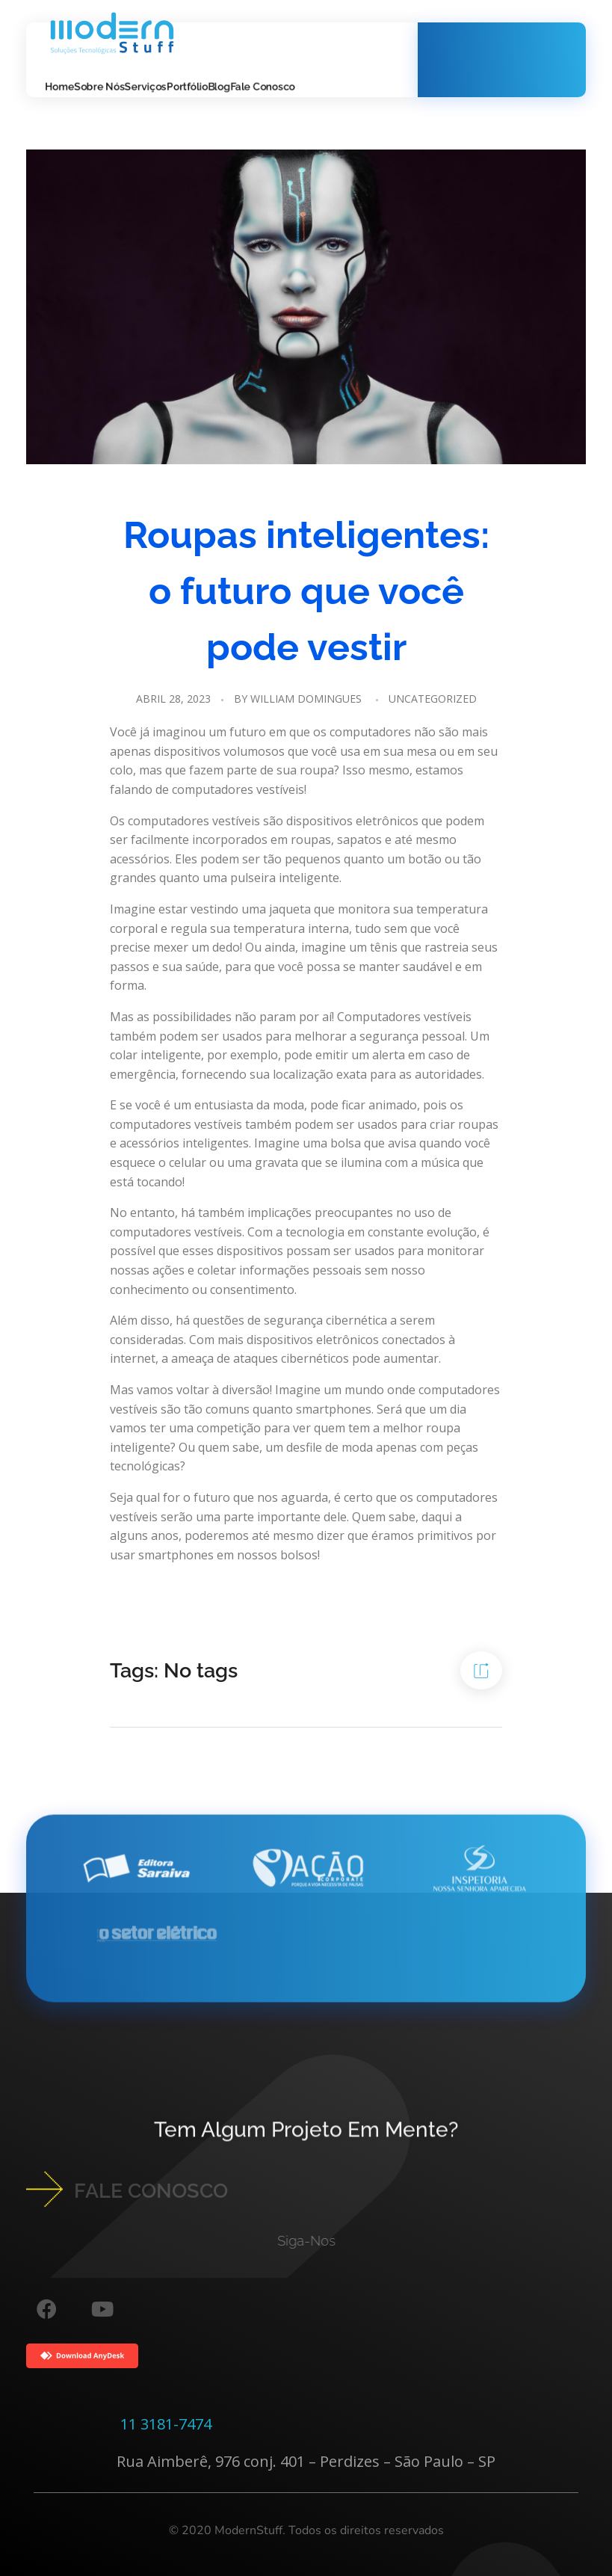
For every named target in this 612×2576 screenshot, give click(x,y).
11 (520, 69)
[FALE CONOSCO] (44, 2189)
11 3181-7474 (165, 2424)
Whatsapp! (497, 49)
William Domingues (306, 698)
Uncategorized (433, 698)
